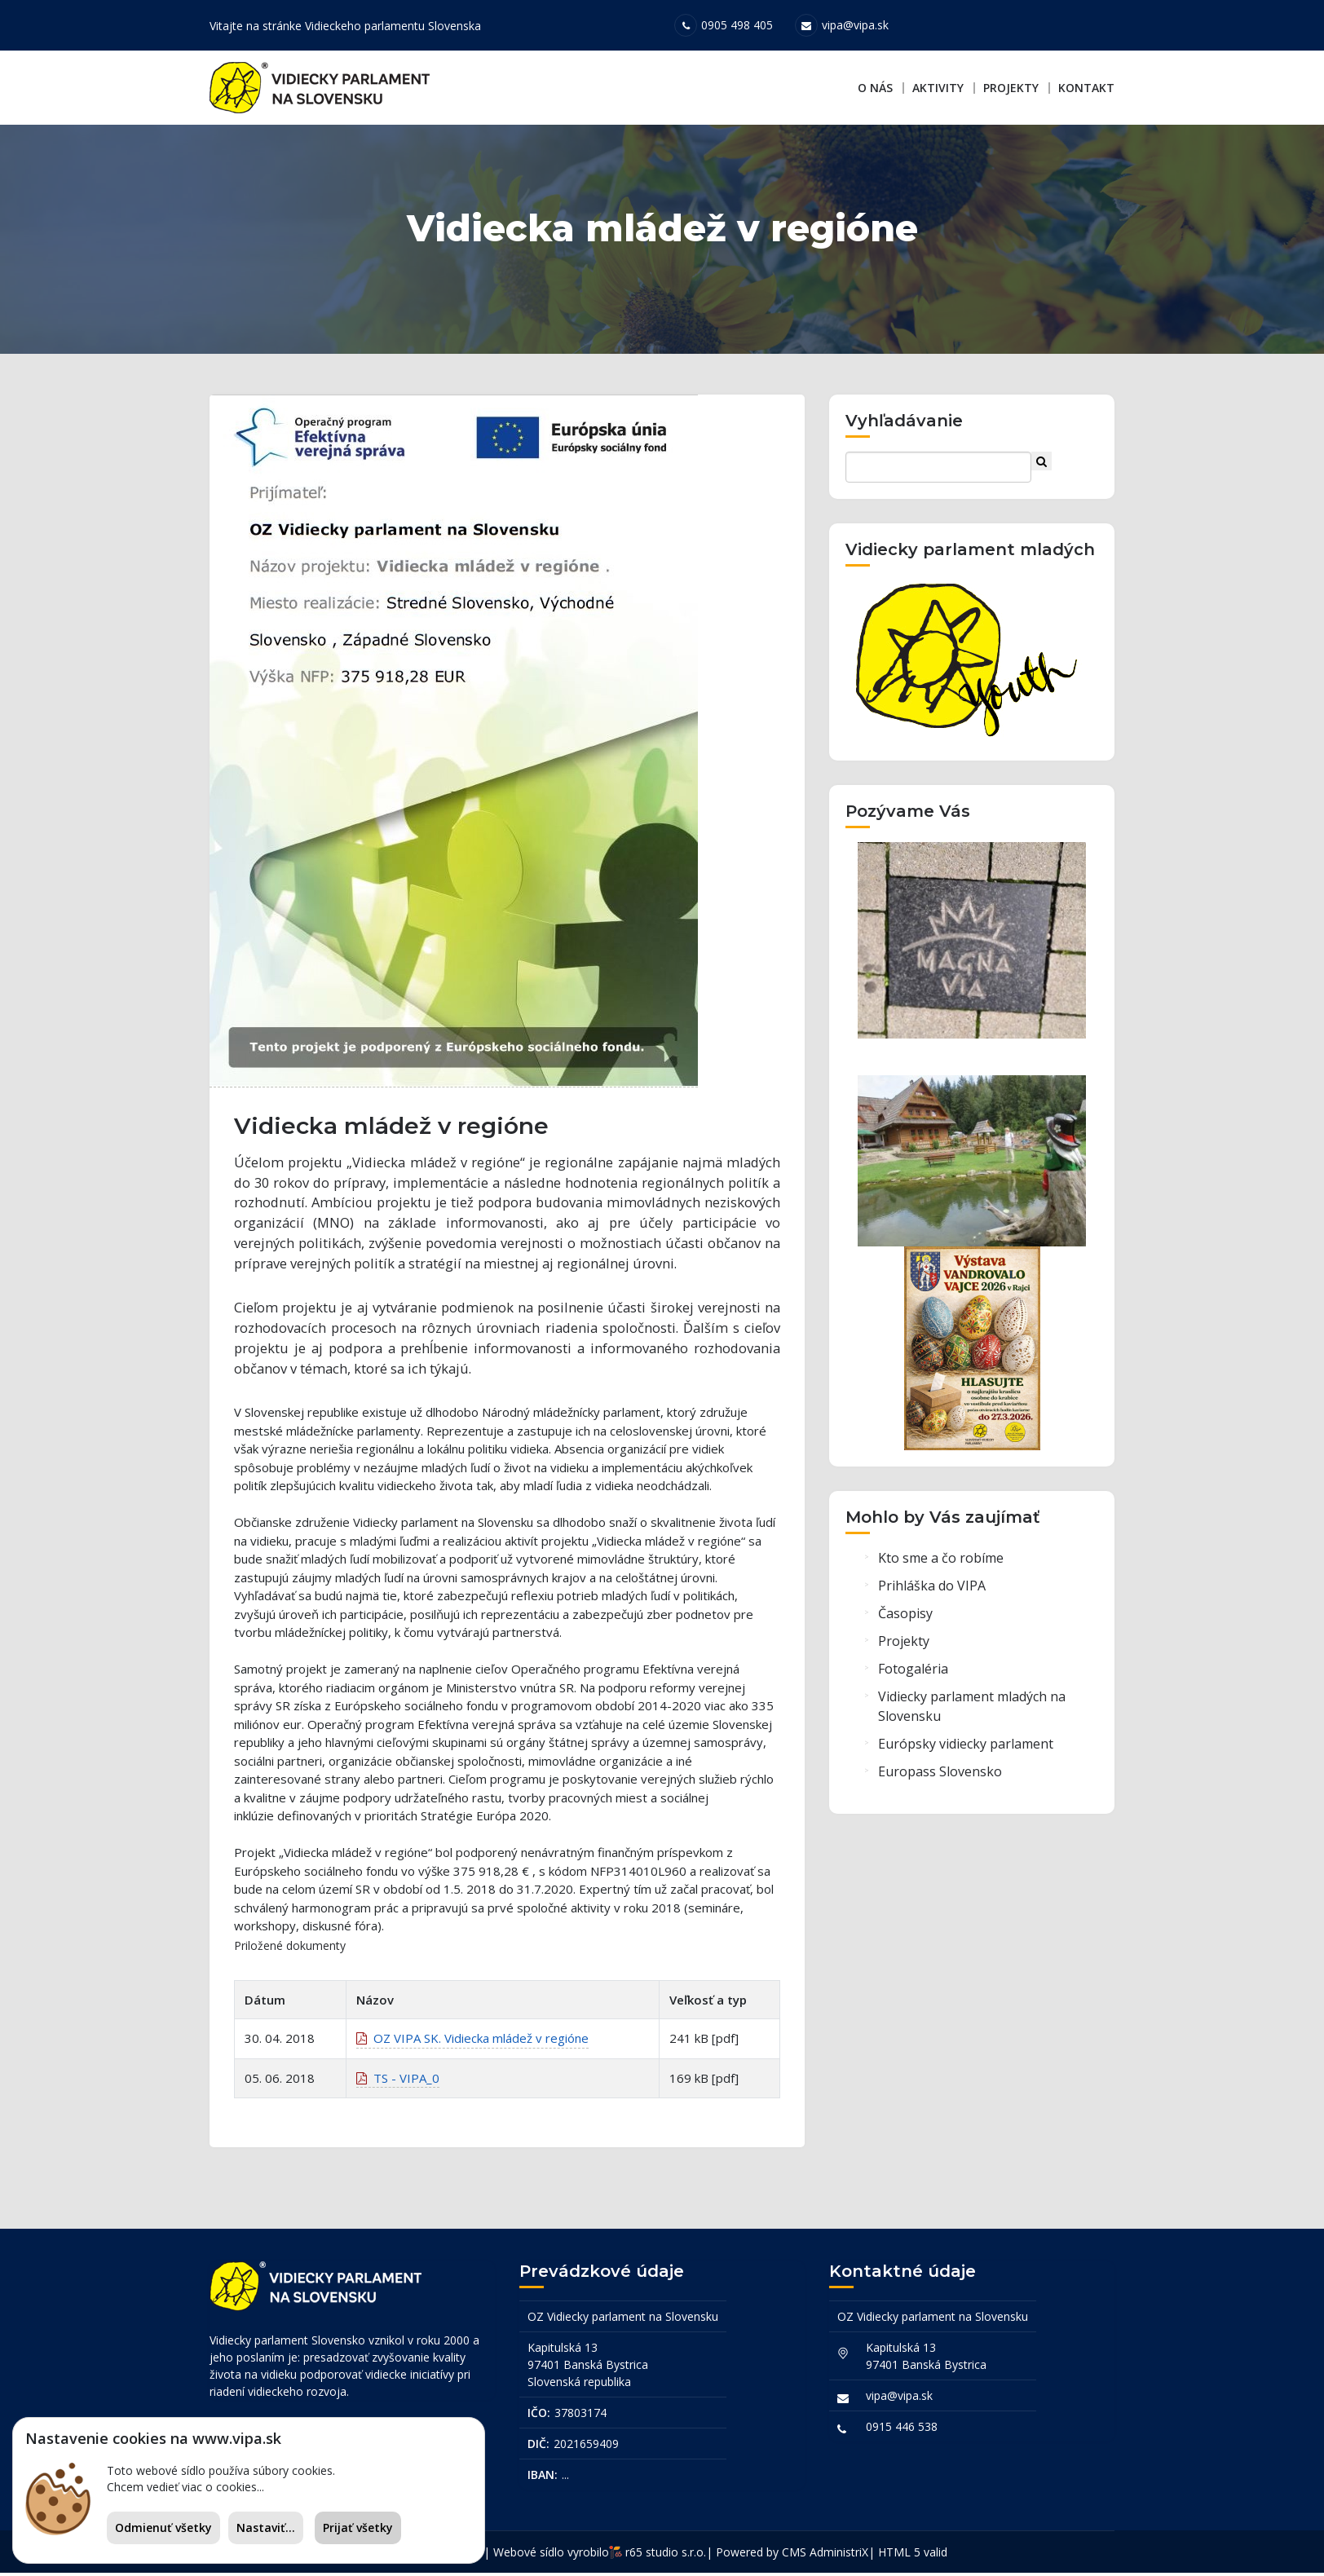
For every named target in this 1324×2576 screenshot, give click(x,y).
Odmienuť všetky (163, 2527)
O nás (875, 87)
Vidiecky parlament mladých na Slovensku (972, 1710)
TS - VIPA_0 (397, 2083)
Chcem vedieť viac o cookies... (185, 2486)
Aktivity (938, 87)
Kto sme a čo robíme (941, 1562)
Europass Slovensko (940, 1775)
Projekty (1011, 87)
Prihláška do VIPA (932, 1590)
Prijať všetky (358, 2527)
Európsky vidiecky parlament (965, 1748)
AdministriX (839, 2555)
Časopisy (905, 1617)
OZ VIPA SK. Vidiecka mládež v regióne (472, 2044)
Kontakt (1086, 87)
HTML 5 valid (912, 2555)
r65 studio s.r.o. (665, 2555)
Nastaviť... (265, 2527)
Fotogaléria (913, 1673)
